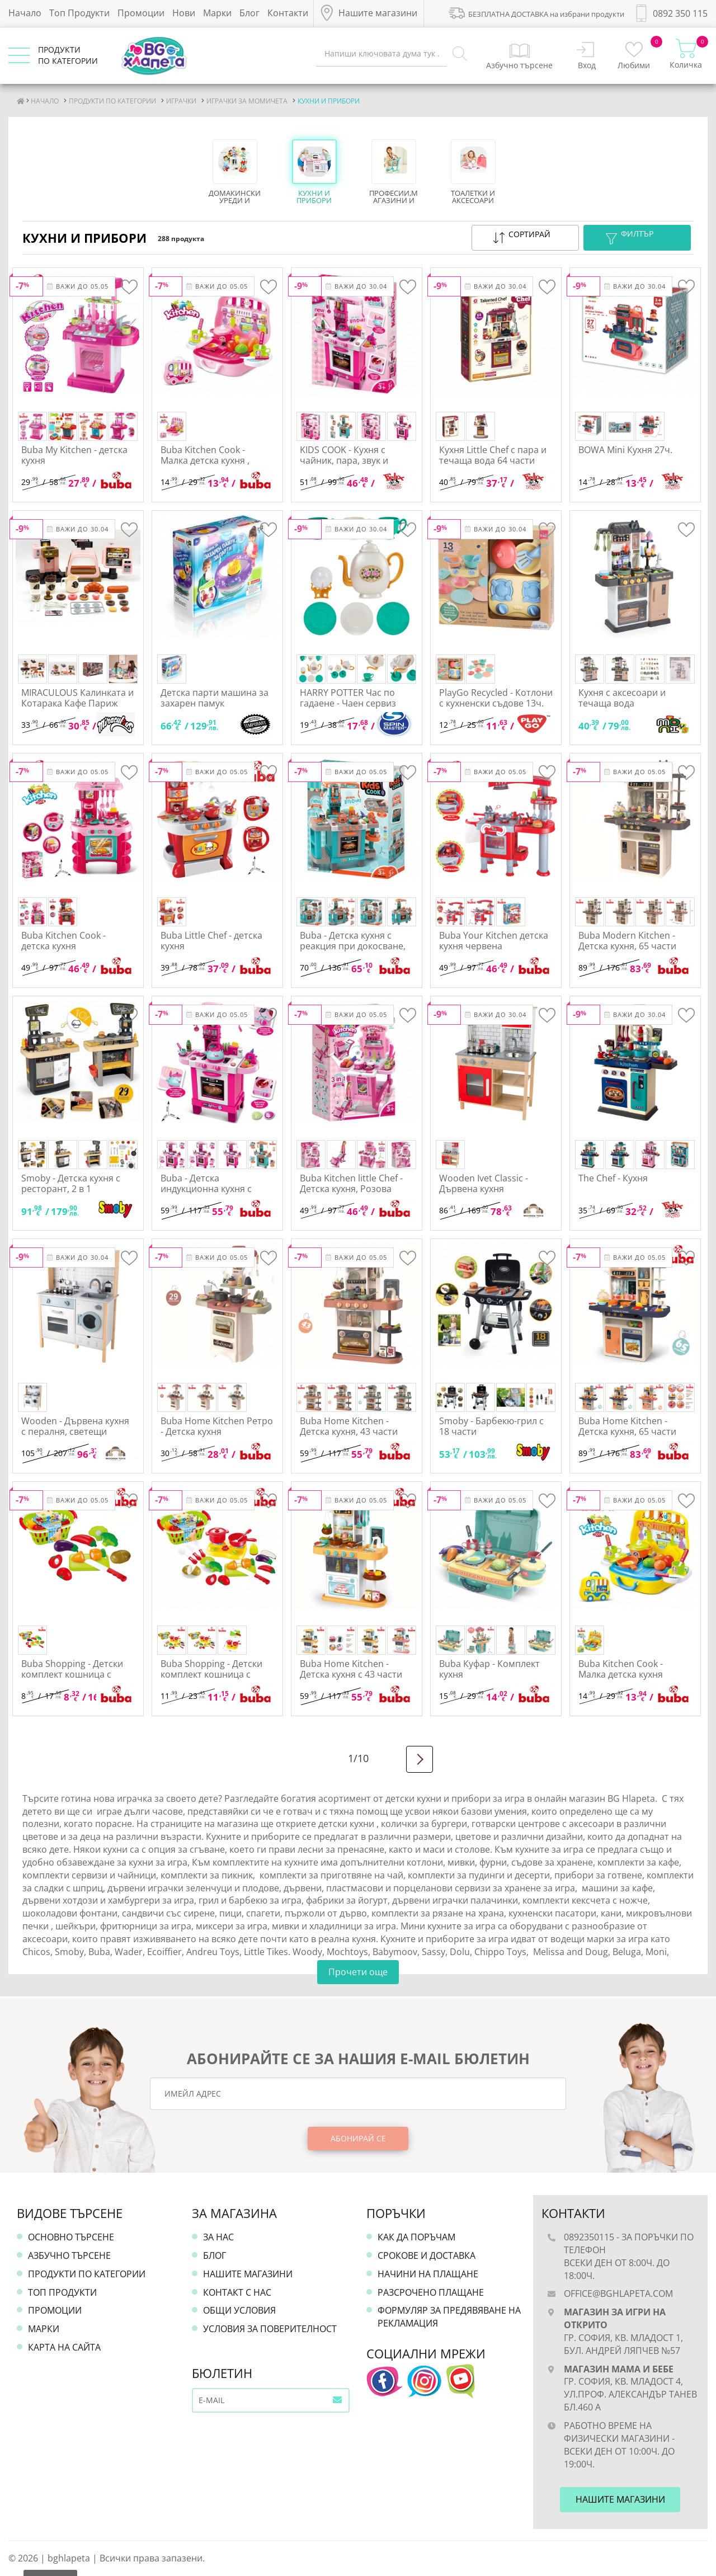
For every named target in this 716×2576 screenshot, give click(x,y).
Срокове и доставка (426, 2255)
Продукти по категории (86, 2274)
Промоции (140, 13)
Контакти (287, 13)
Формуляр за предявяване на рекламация (449, 2316)
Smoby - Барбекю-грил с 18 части (491, 1426)
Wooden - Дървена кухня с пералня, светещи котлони (75, 1431)
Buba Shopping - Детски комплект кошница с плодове (72, 1674)
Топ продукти (62, 2292)
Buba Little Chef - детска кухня (211, 940)
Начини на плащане (428, 2274)
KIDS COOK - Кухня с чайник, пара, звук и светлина (344, 460)
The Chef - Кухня (613, 1178)
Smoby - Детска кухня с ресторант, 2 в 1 (70, 1183)
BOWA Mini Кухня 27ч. (625, 450)
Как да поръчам (416, 2237)
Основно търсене (71, 2237)
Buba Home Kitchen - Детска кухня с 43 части (351, 1668)
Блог (249, 13)
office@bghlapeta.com (618, 2293)
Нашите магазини (248, 2274)
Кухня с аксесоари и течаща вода (622, 697)
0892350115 (589, 2237)
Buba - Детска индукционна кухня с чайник (206, 1188)
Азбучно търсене (69, 2255)
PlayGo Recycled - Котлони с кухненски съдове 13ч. (496, 697)
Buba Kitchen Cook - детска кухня (63, 940)
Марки (217, 13)
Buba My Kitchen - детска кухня (74, 455)
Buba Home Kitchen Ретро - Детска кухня (217, 1426)
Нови (183, 13)
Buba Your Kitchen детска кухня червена (493, 940)
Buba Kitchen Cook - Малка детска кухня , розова (205, 460)
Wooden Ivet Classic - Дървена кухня (483, 1183)
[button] (525, 237)
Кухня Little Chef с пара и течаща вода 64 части (493, 455)
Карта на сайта (64, 2347)
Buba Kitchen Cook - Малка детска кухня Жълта (620, 1674)
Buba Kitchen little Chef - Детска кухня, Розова (351, 1183)
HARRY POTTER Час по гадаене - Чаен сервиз (348, 697)
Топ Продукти (79, 13)
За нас (218, 2237)
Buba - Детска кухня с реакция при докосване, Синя (353, 946)
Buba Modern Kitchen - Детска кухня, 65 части (627, 940)
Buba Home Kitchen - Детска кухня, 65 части (627, 1426)
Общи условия (239, 2310)
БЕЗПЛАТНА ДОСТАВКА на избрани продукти (536, 12)
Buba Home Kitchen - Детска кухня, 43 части (349, 1426)
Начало (24, 13)
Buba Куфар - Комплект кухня (489, 1668)
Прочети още (358, 1972)
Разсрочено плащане (431, 2292)
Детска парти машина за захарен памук (214, 697)
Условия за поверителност (270, 2329)
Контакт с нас (237, 2292)
